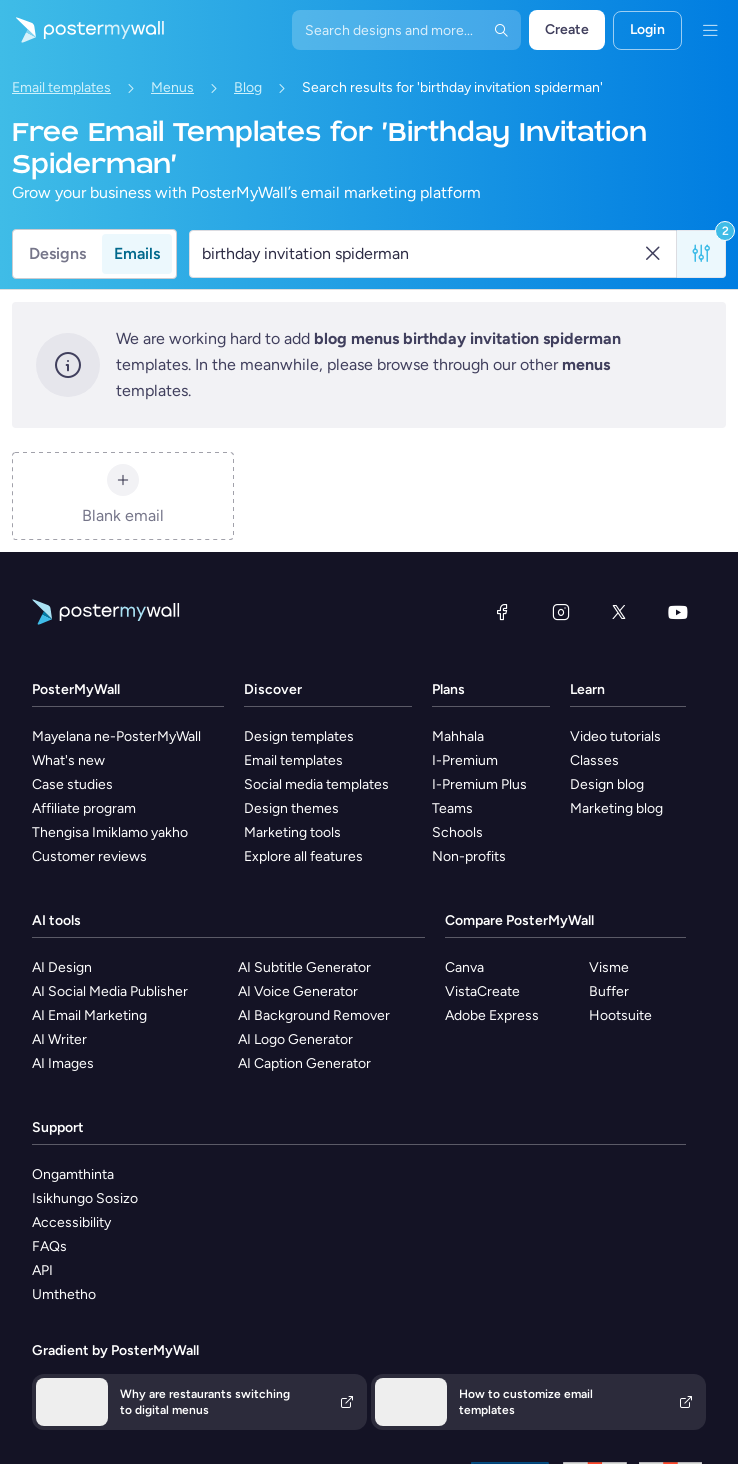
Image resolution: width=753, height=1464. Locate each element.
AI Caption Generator (304, 1063)
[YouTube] (678, 612)
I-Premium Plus (479, 784)
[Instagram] (561, 612)
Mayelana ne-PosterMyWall (116, 736)
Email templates (61, 87)
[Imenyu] (710, 30)
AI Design (62, 967)
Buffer (609, 991)
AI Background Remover (314, 1015)
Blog (248, 87)
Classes (594, 760)
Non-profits (469, 856)
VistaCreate (482, 991)
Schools (457, 832)
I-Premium (465, 760)
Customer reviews (89, 856)
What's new (68, 760)
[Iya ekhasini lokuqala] (82, 30)
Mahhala (458, 736)
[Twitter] (619, 612)
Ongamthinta (73, 1174)
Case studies (72, 784)
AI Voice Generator (298, 991)
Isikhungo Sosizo (85, 1198)
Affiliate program (84, 808)
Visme (609, 967)
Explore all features (303, 856)
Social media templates (316, 784)
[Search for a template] (421, 254)
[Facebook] (502, 612)
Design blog (607, 784)
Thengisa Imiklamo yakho (110, 832)
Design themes (291, 808)
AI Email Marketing (89, 1015)
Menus (172, 87)
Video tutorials (615, 736)
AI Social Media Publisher (110, 991)
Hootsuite (620, 1015)
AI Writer (59, 1039)
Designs (57, 253)
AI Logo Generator (295, 1039)
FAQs (49, 1246)
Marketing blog (616, 808)
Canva (464, 967)
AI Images (63, 1063)
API (42, 1270)
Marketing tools (292, 832)
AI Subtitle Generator (304, 967)
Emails (137, 253)
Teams (452, 808)
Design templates (299, 736)
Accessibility (71, 1222)
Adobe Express (492, 1015)
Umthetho (64, 1294)
